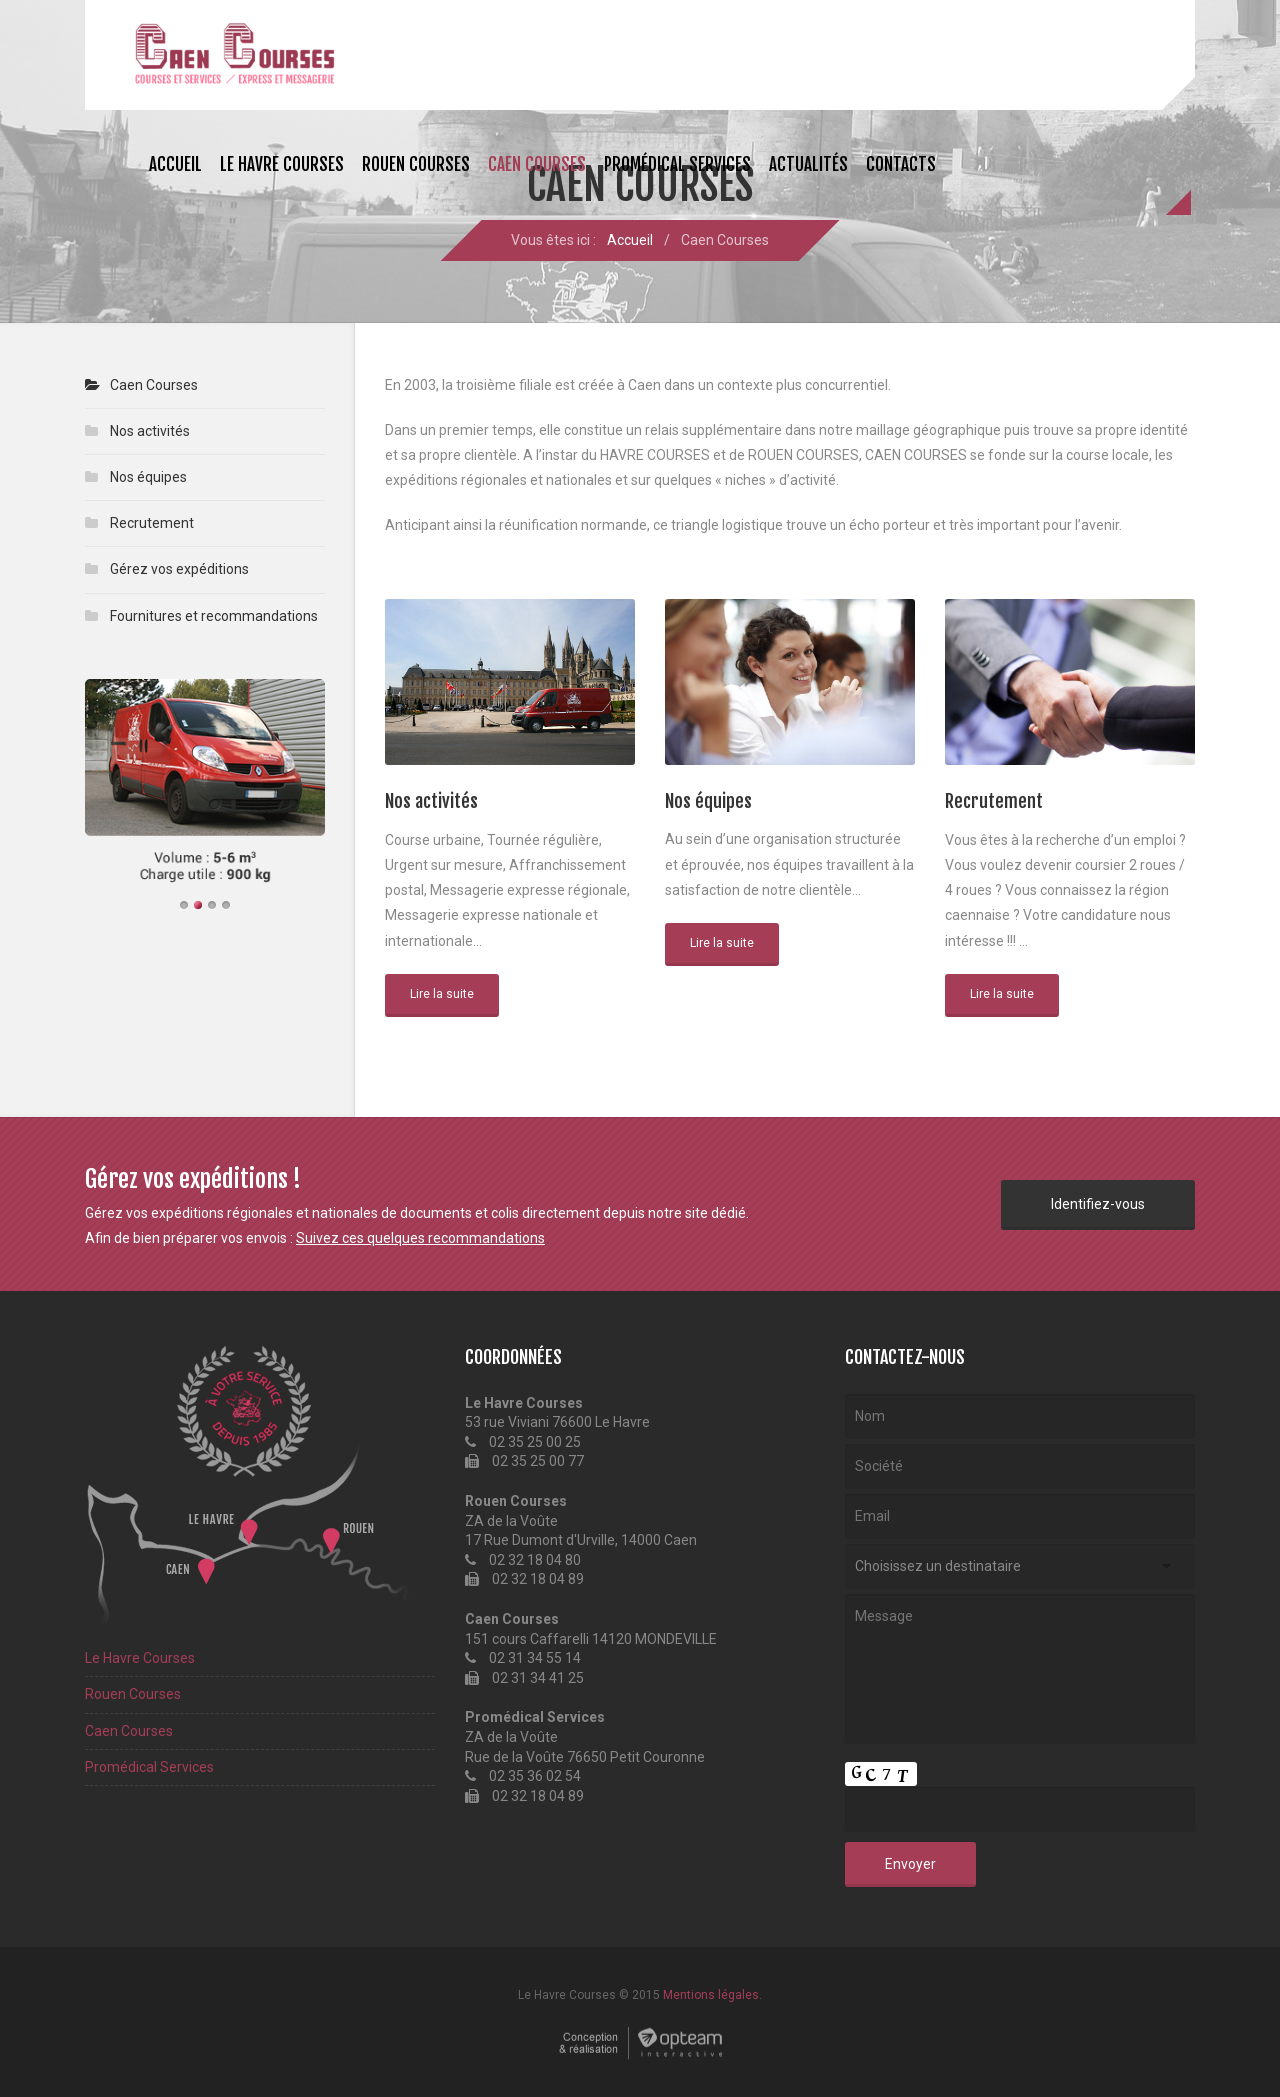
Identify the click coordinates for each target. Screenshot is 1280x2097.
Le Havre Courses (282, 164)
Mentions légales (711, 1995)
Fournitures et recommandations (214, 616)
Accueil (175, 164)
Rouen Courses (416, 164)
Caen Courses (537, 164)
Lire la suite (442, 994)
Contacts (901, 164)
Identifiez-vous (1098, 1204)
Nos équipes (148, 477)
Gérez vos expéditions (179, 569)
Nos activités (150, 431)
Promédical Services (677, 164)
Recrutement (152, 523)
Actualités (808, 164)
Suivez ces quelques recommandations (420, 1238)
